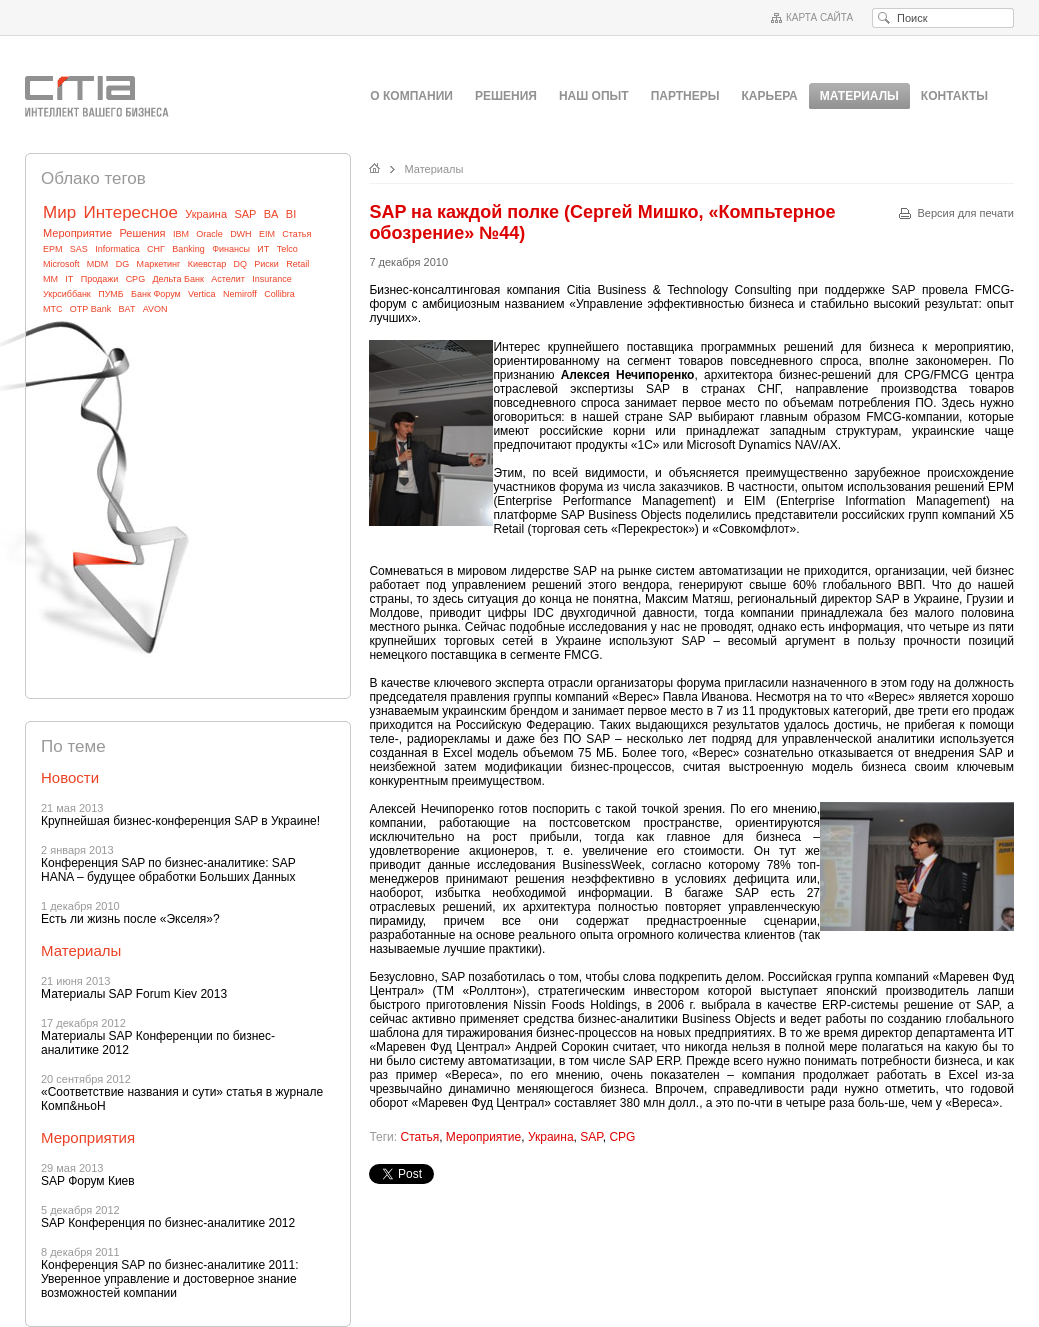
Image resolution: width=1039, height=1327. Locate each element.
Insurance (272, 279)
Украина (206, 214)
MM (50, 279)
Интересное (130, 212)
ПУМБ (111, 294)
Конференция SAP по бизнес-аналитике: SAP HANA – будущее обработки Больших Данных (168, 870)
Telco (287, 249)
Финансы (231, 249)
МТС (53, 309)
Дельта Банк (177, 279)
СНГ (156, 249)
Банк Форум (156, 294)
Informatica (117, 249)
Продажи (100, 279)
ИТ (263, 249)
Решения (506, 96)
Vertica (202, 294)
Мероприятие (77, 233)
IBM (181, 234)
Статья (296, 234)
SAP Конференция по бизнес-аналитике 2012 (168, 1223)
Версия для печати (965, 213)
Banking (188, 249)
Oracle (209, 234)
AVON (155, 309)
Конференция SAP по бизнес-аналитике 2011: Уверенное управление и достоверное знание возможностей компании (170, 1279)
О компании (411, 96)
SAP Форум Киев (88, 1181)
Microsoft (61, 264)
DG (123, 264)
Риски (266, 264)
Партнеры (685, 96)
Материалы (434, 169)
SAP (245, 214)
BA (271, 214)
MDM (98, 264)
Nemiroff (240, 294)
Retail (297, 264)
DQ (241, 264)
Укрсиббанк (67, 294)
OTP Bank (90, 309)
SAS (79, 249)
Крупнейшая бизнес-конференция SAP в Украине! (180, 821)
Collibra (279, 294)
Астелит (228, 279)
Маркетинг (159, 264)
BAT (127, 309)
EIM (267, 234)
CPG (136, 279)
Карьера (770, 96)
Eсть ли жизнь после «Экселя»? (130, 919)
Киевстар (207, 264)
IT (69, 279)
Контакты (954, 96)
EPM (53, 249)
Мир (59, 212)
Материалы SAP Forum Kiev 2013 (134, 994)
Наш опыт (594, 96)
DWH (241, 234)
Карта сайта (819, 17)
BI (291, 214)
